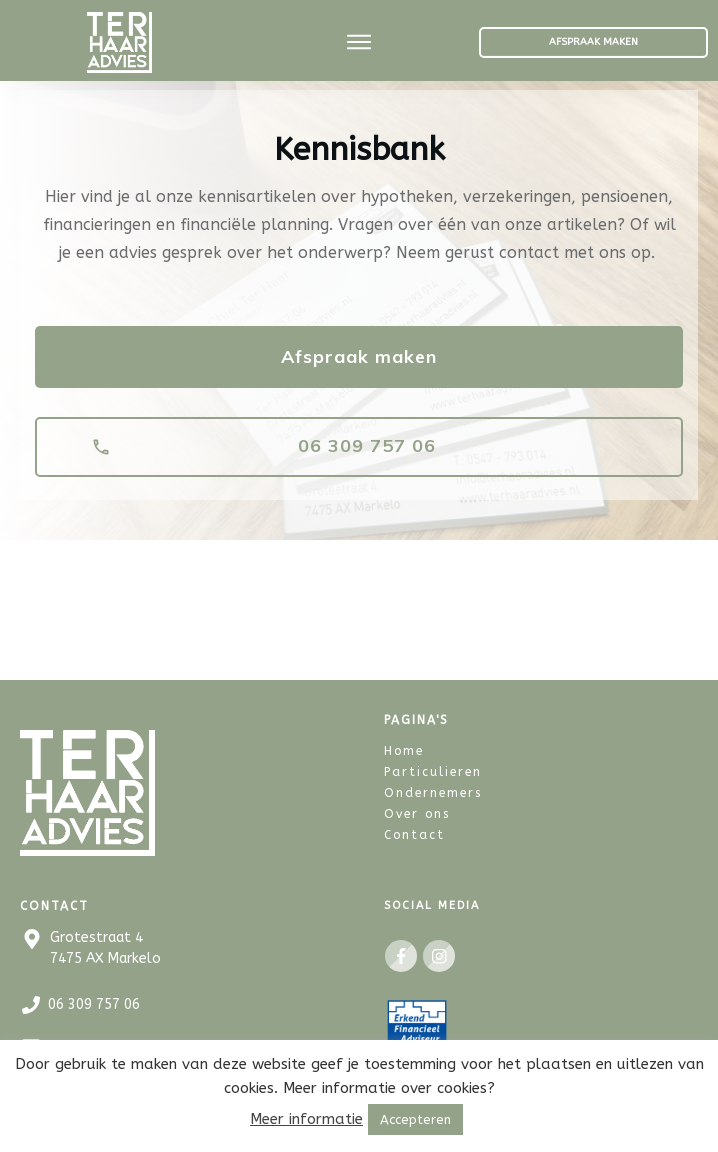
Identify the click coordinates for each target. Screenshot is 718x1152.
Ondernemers (433, 791)
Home (404, 749)
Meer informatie (306, 1119)
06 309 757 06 (94, 1003)
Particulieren (433, 770)
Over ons (417, 812)
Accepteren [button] (415, 1119)
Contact (414, 833)
